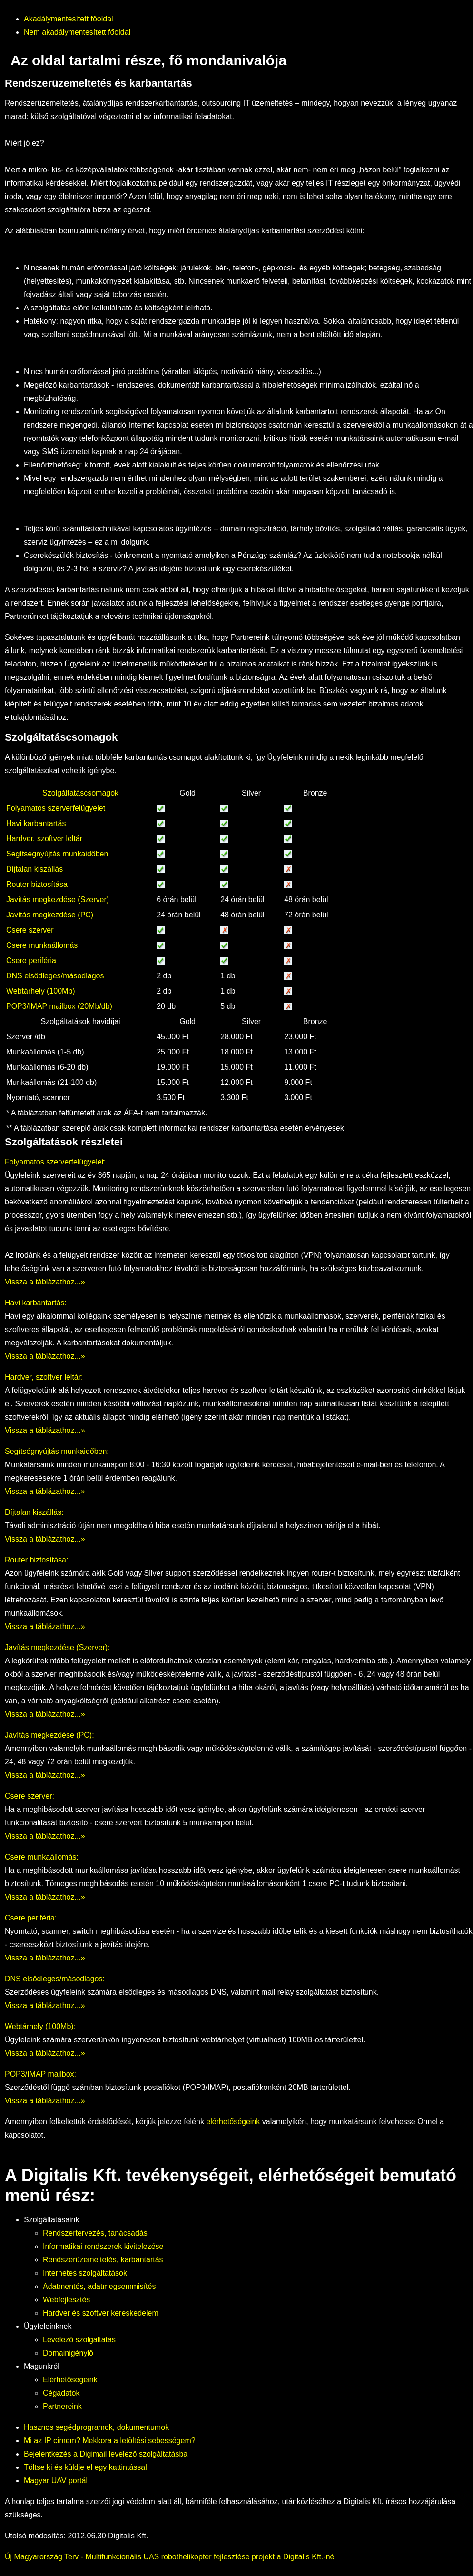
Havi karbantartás (36, 823)
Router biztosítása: (36, 1560)
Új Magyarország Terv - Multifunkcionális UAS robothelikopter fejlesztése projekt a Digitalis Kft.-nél (170, 2557)
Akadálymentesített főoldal (68, 19)
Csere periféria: (31, 1918)
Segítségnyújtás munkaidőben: (57, 1451)
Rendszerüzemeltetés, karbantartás (103, 2260)
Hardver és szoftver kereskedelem (100, 2313)
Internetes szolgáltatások (85, 2273)
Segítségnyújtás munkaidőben (57, 854)
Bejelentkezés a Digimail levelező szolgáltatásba (105, 2454)
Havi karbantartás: (36, 1303)
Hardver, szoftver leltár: (44, 1377)
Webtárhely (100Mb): (40, 2026)
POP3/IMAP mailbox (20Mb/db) (59, 1006)
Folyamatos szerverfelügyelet (55, 808)
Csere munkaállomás (42, 945)
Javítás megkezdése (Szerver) (57, 899)
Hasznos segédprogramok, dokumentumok (96, 2427)
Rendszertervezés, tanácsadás (95, 2233)
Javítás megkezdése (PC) (49, 915)
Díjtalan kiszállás (34, 869)
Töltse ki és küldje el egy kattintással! (86, 2467)
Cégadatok (61, 2393)
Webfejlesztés (66, 2300)
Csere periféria (31, 960)
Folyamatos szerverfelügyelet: (55, 1162)
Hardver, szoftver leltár (44, 839)
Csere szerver (30, 930)
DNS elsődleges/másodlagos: (55, 1979)
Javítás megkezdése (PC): (49, 1735)
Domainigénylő (68, 2353)
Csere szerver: (29, 1796)
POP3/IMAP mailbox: (40, 2074)
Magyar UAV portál (56, 2481)
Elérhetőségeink (70, 2380)
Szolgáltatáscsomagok (80, 793)
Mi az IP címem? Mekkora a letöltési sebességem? (110, 2441)
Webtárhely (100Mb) (40, 991)
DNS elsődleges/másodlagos (55, 976)
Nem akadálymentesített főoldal (77, 32)
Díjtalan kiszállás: (34, 1512)
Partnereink (62, 2406)
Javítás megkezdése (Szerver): (57, 1647)
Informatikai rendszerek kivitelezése (103, 2246)
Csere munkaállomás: (42, 1857)
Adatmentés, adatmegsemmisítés (99, 2286)
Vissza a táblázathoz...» (45, 1282)
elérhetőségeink (233, 2122)
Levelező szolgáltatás (79, 2340)
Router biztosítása (37, 884)
